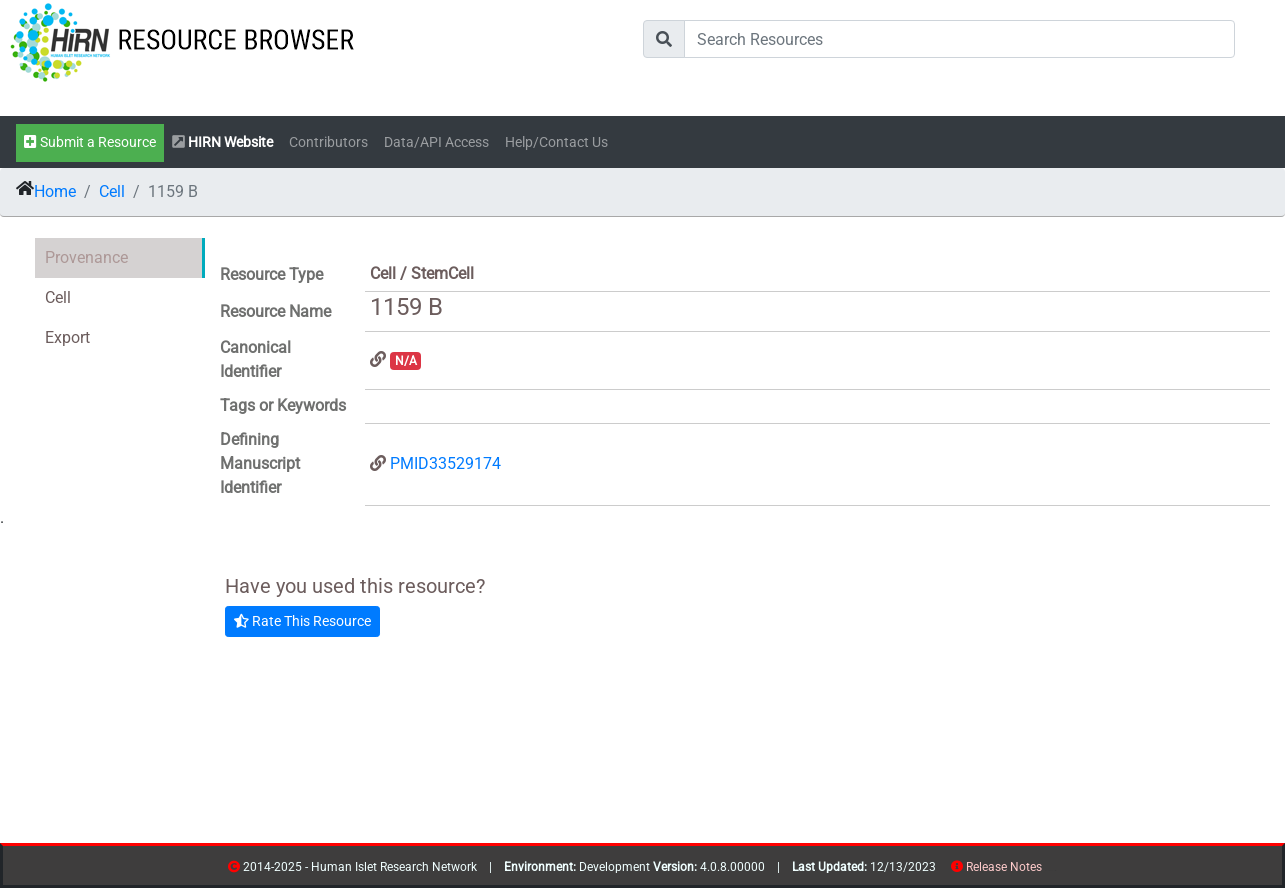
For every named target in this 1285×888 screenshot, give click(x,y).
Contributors (328, 142)
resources (1048, 870)
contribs (1054, 870)
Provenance (86, 257)
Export (67, 337)
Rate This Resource (302, 621)
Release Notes (1004, 867)
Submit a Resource (90, 142)
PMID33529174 (445, 463)
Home (55, 191)
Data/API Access (436, 142)
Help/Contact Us (556, 142)
